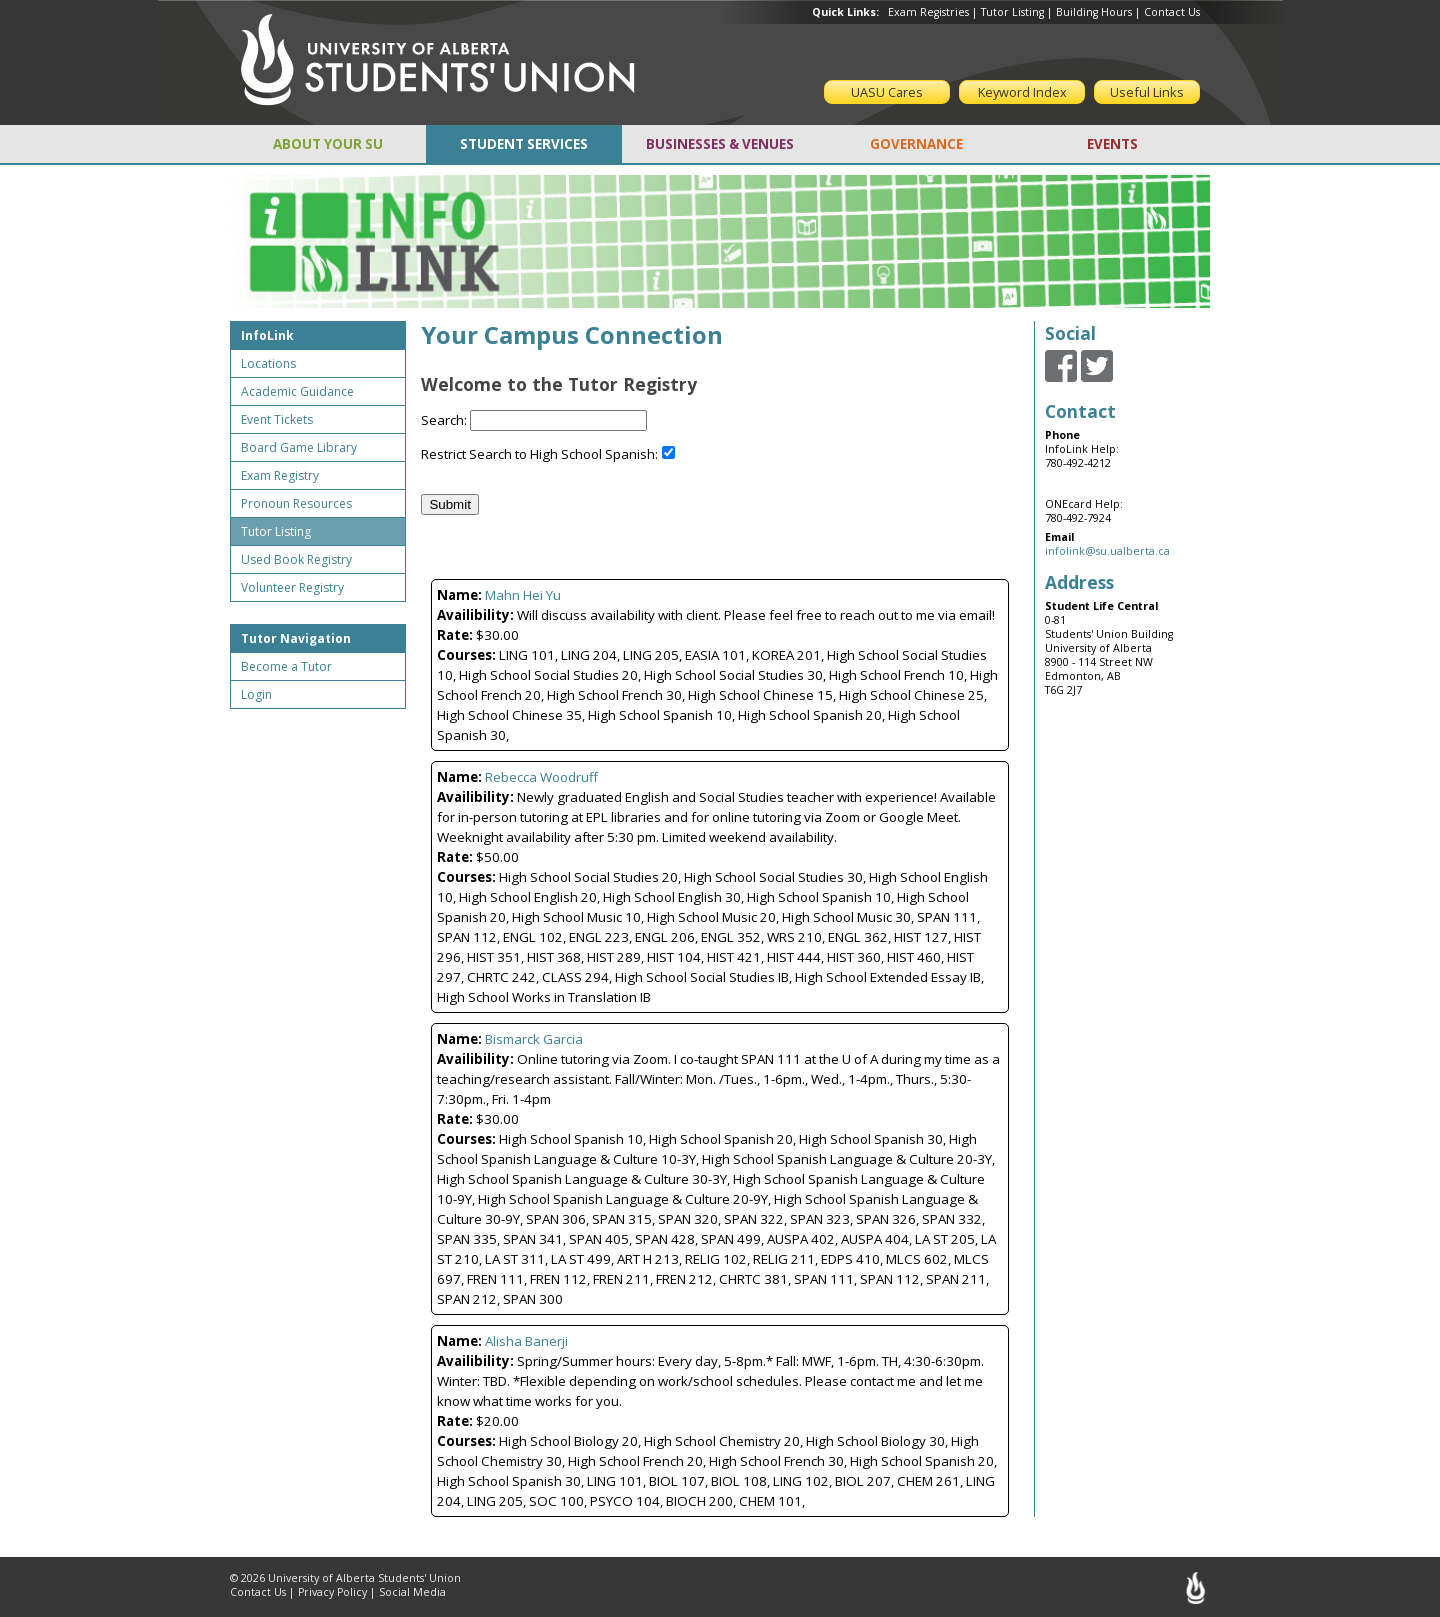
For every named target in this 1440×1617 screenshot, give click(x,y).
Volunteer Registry (292, 587)
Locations (268, 363)
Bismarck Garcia (534, 1039)
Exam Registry (280, 475)
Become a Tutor (286, 666)
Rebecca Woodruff (541, 777)
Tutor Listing (1012, 12)
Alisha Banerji (526, 1341)
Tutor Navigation (296, 638)
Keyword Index (1022, 92)
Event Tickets (277, 419)
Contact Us (1172, 12)
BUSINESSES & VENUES (720, 144)
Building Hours (1094, 12)
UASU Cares (887, 92)
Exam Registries (928, 12)
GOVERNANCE (916, 144)
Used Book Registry (296, 559)
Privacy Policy (332, 1592)
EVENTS (1112, 144)
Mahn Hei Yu (523, 595)
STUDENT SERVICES (524, 144)
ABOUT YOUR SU (328, 144)
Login (256, 694)
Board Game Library (299, 447)
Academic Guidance (297, 391)
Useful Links (1147, 92)
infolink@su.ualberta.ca (1107, 551)
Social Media (412, 1592)
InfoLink (267, 335)
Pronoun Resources (296, 503)
